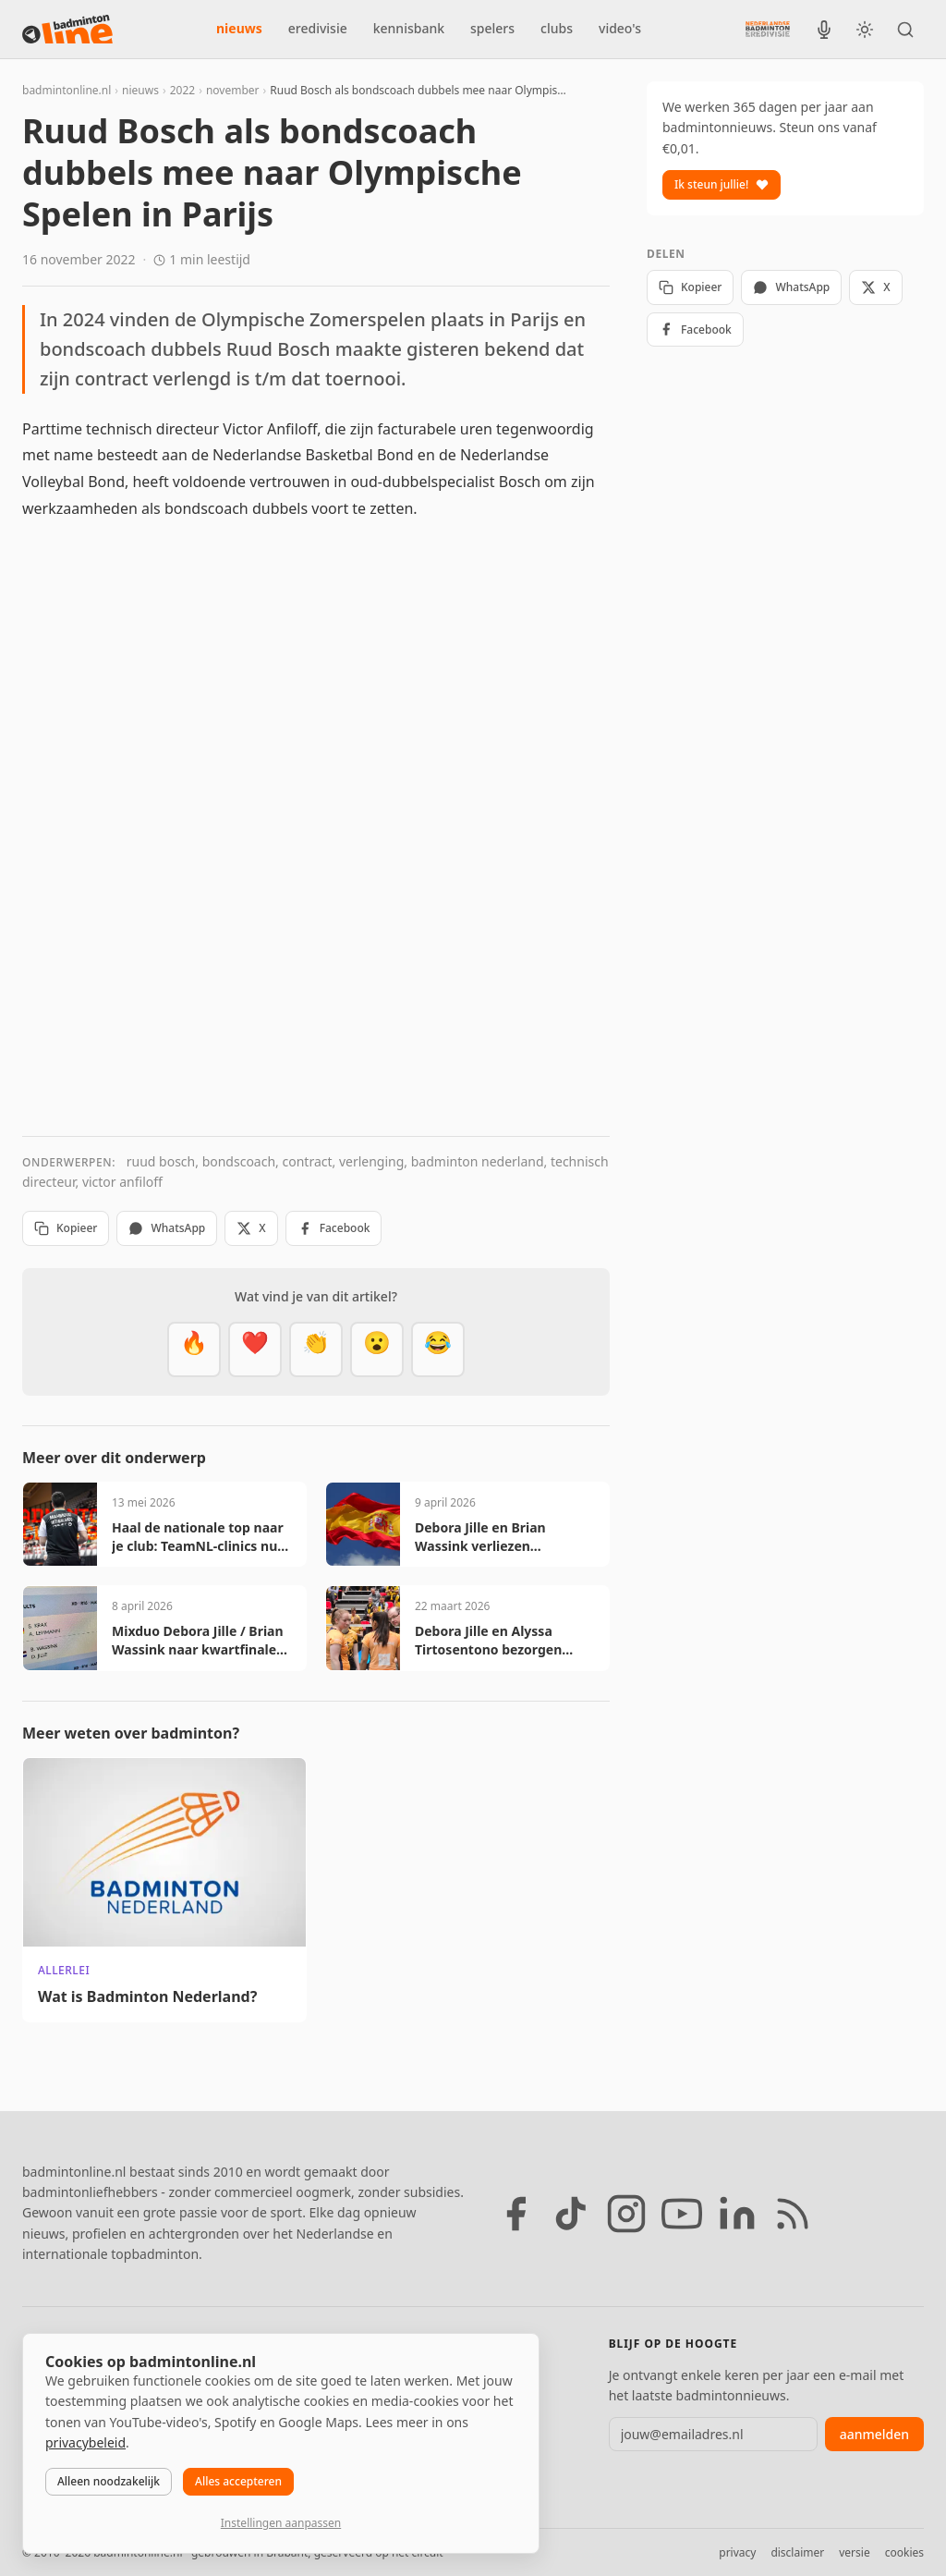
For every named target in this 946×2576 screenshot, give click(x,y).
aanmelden (874, 2434)
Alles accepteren (238, 2481)
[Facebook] (515, 2213)
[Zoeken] (905, 29)
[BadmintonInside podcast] (824, 29)
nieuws (239, 28)
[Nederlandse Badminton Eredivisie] (768, 28)
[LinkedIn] (737, 2213)
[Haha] (438, 1349)
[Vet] (194, 1349)
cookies (904, 2552)
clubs (556, 28)
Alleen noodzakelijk (108, 2481)
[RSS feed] (792, 2213)
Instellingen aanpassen (281, 2523)
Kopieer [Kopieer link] (65, 1228)
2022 (182, 90)
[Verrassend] (377, 1349)
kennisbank (408, 28)
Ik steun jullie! (721, 184)
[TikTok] (571, 2213)
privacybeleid (85, 2442)
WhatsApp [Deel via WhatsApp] (166, 1228)
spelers (492, 28)
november (233, 90)
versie (854, 2552)
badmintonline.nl (66, 90)
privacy (737, 2552)
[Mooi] (255, 1349)
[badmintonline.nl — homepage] (67, 29)
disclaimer (797, 2552)
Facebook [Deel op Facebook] (333, 1228)
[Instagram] (626, 2213)
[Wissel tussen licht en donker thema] (864, 29)
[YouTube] (681, 2213)
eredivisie (317, 28)
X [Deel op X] (250, 1228)
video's (620, 28)
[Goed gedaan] (316, 1349)
